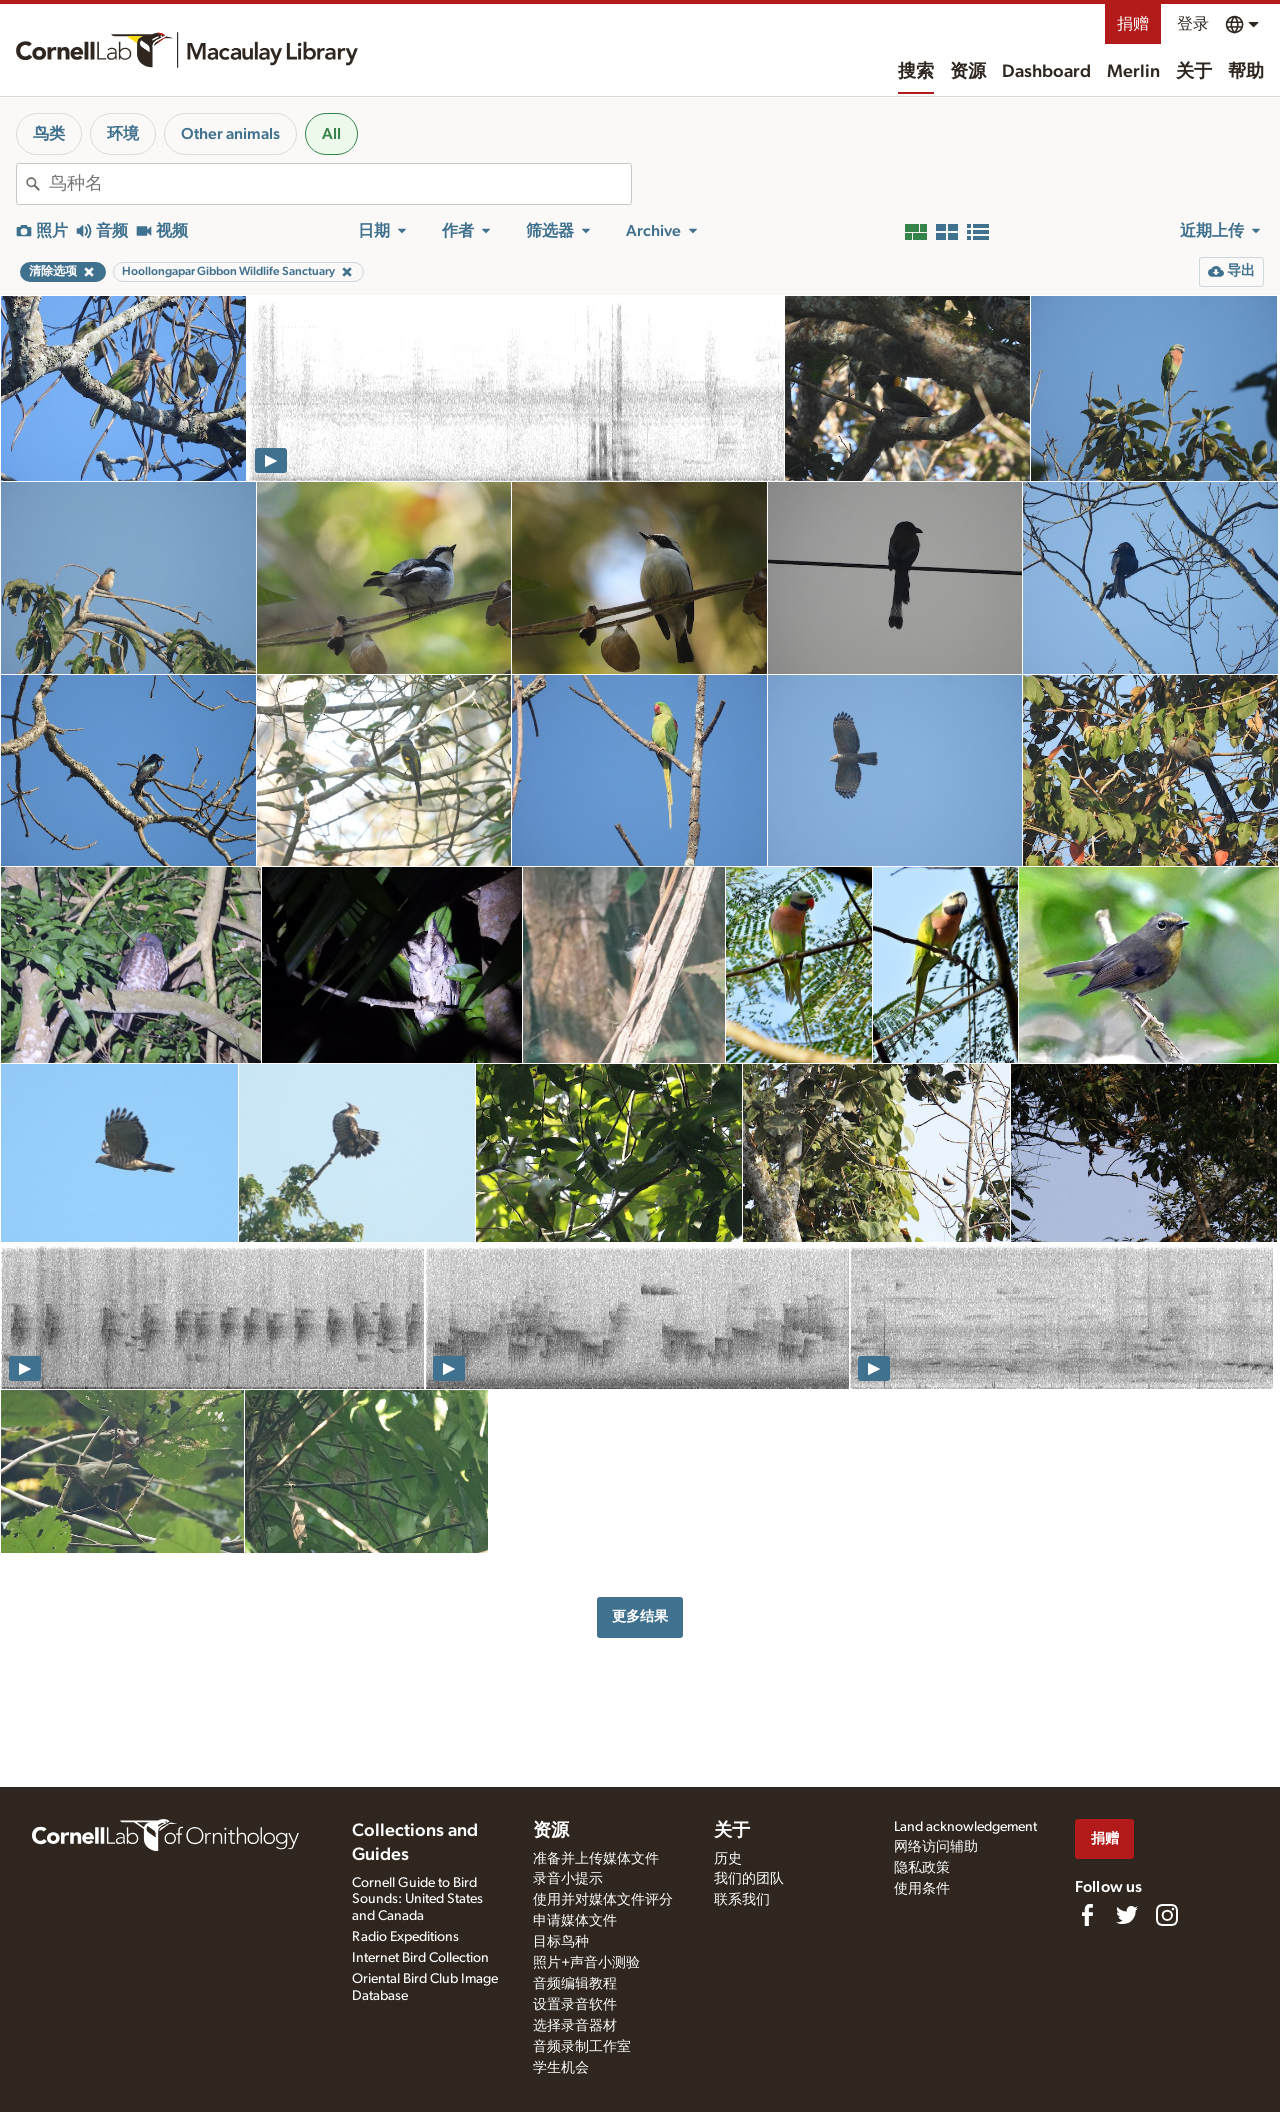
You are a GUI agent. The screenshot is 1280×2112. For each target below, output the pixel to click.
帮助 (1246, 72)
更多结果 (640, 1616)
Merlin (1133, 72)
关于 (1194, 72)
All (331, 134)
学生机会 (561, 2068)
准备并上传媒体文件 (596, 1859)
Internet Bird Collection (420, 1958)
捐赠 (1133, 24)
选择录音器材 (575, 2026)
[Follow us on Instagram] (1167, 1915)
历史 (728, 1859)
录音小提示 (568, 1879)
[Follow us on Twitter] (1127, 1915)
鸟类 (49, 134)
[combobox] (340, 184)
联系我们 (742, 1900)
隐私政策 (922, 1868)
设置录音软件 (575, 2005)
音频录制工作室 (582, 2047)
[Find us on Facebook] (1087, 1915)
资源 (968, 72)
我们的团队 (749, 1879)
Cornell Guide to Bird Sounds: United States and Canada (417, 1900)
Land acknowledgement (965, 1827)
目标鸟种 (561, 1942)
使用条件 (922, 1889)
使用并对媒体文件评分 (603, 1900)
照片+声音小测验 (586, 1963)
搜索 (916, 72)
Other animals (230, 134)
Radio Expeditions (405, 1937)
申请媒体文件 (575, 1921)
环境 (123, 134)
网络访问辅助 (936, 1847)
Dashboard (1046, 72)
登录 (1193, 24)
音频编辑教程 (575, 1984)
